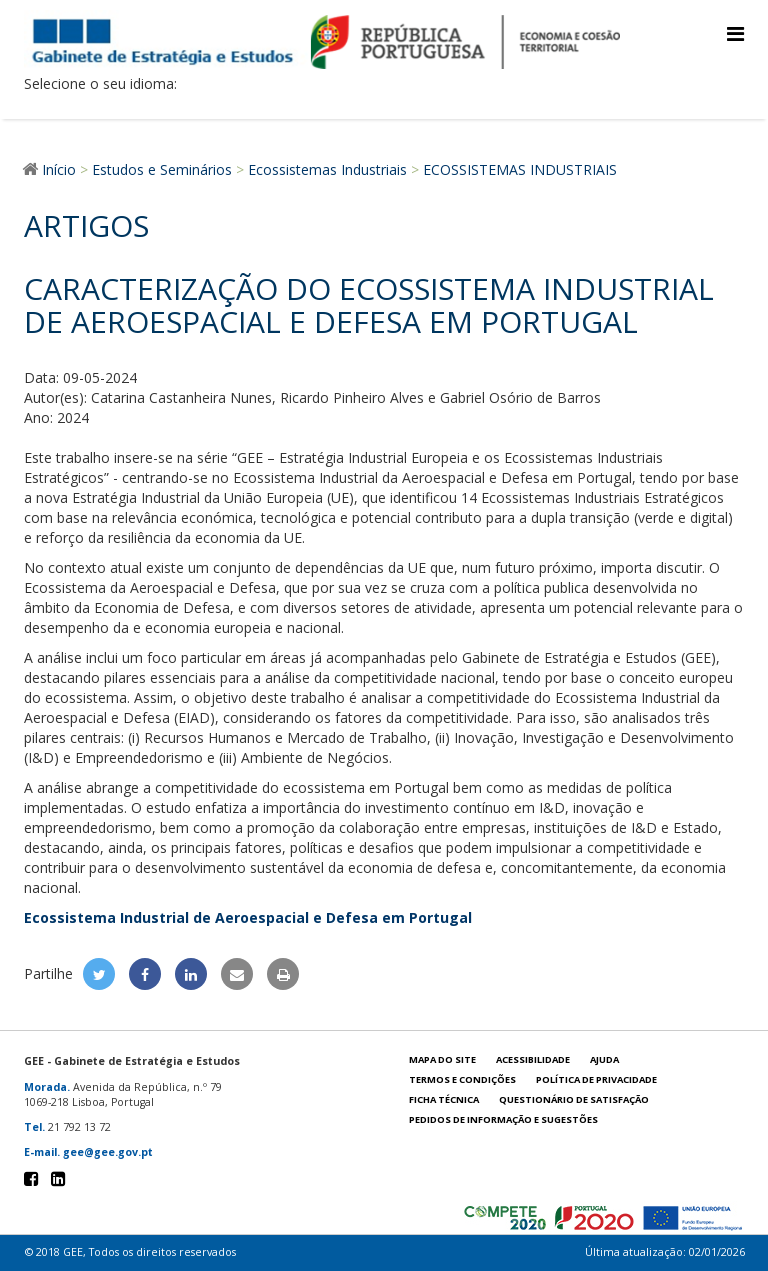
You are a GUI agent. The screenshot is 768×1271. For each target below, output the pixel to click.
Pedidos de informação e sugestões (503, 1119)
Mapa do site (442, 1059)
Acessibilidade (533, 1059)
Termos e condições (462, 1079)
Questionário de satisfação (574, 1099)
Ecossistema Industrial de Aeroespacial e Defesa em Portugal (248, 917)
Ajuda (604, 1059)
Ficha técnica (444, 1099)
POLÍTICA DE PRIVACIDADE (596, 1079)
